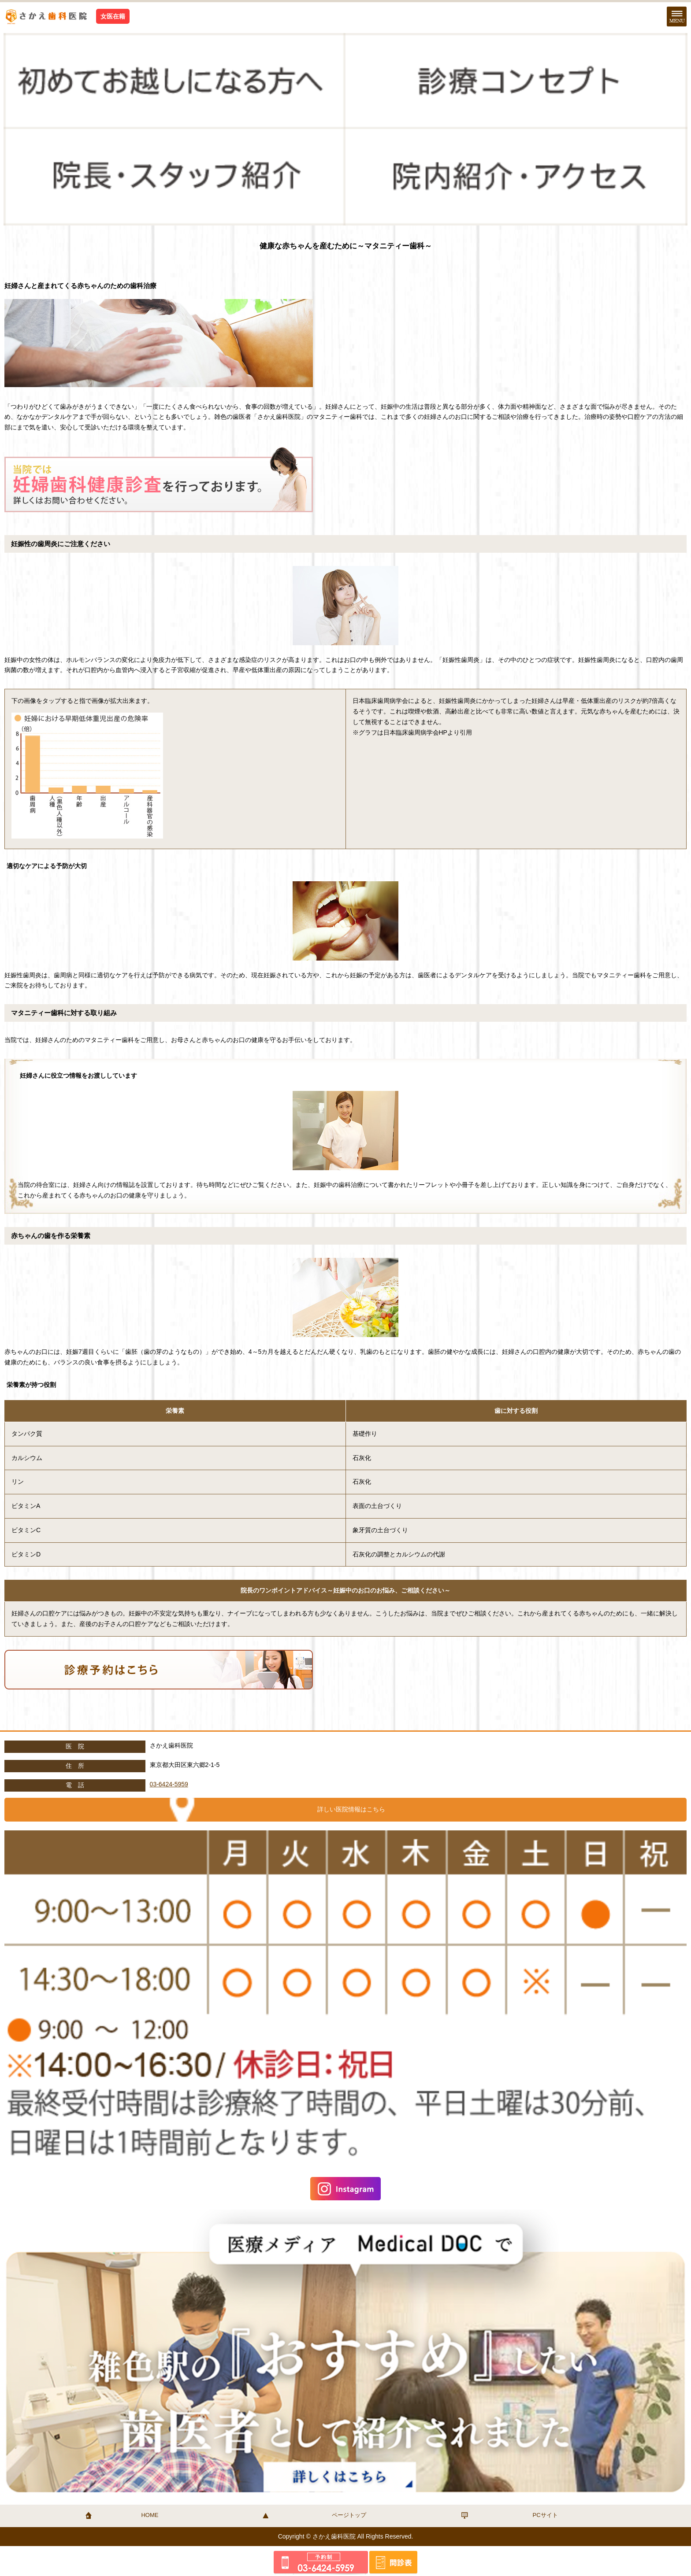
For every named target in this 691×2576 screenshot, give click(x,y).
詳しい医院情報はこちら (351, 1809)
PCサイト (544, 2515)
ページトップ (349, 2515)
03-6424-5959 (169, 1784)
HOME (149, 2515)
